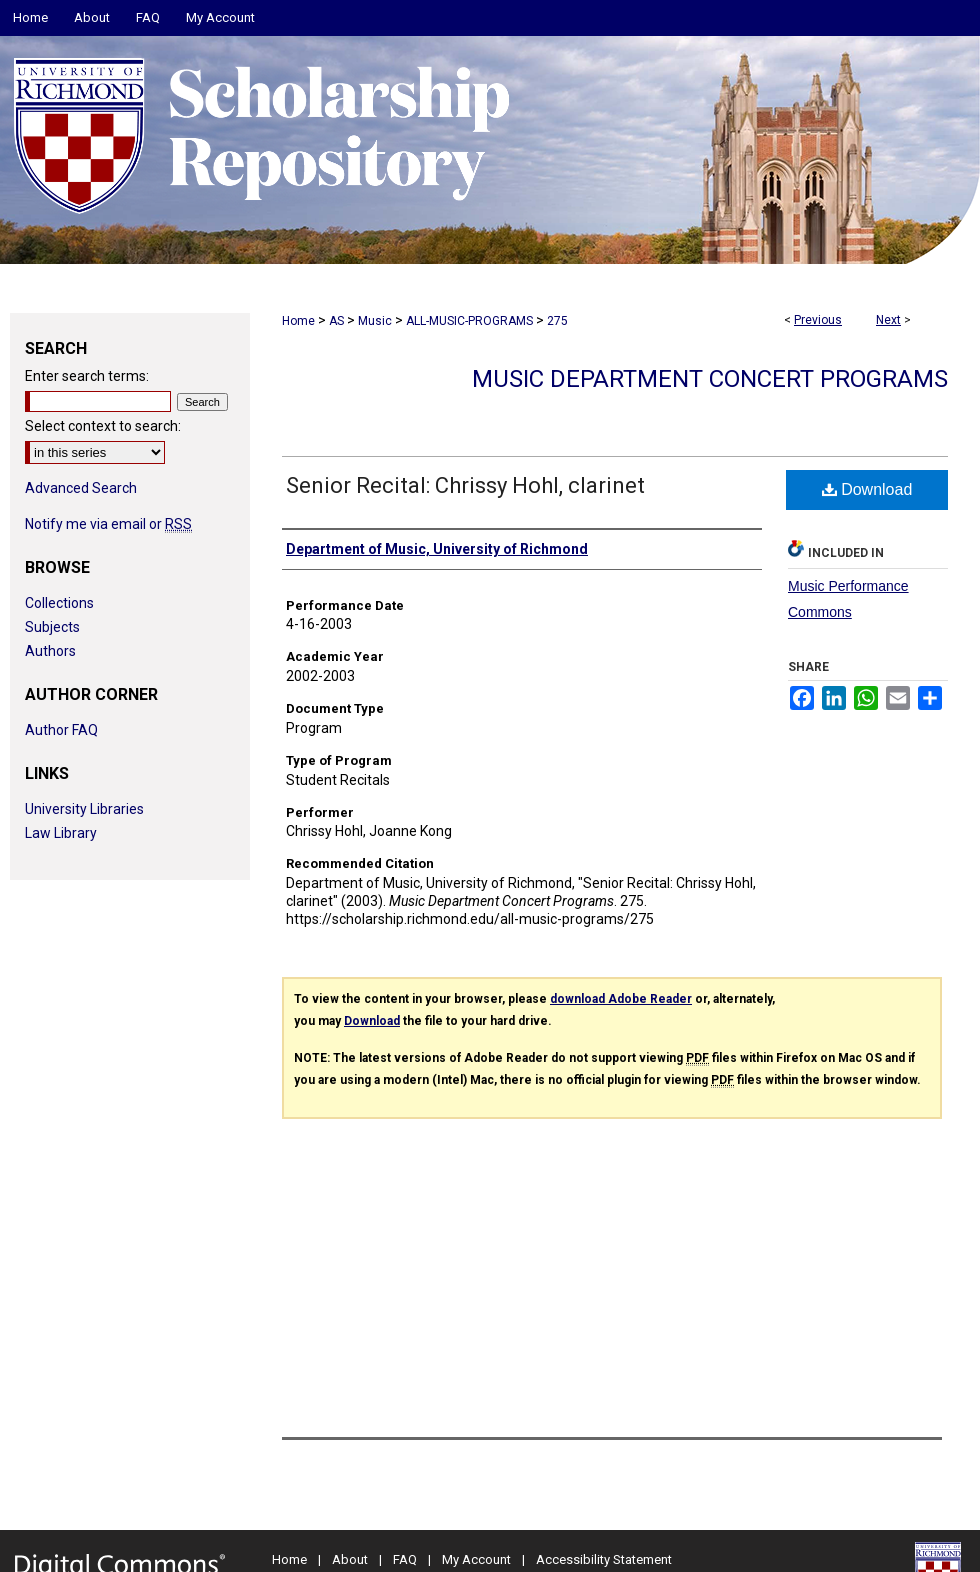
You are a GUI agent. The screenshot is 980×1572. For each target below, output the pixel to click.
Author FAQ (61, 730)
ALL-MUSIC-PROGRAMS (469, 321)
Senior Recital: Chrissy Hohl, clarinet (465, 485)
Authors (50, 651)
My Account (476, 1559)
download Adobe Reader (621, 999)
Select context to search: (103, 426)
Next (888, 320)
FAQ (405, 1559)
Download (867, 489)
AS (336, 321)
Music (375, 321)
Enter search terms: (87, 376)
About (350, 1559)
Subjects (52, 627)
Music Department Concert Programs (710, 379)
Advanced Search (81, 488)
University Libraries (84, 809)
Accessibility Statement (604, 1559)
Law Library (61, 833)
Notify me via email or (108, 524)
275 (557, 321)
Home (298, 321)
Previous (818, 320)
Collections (59, 603)
